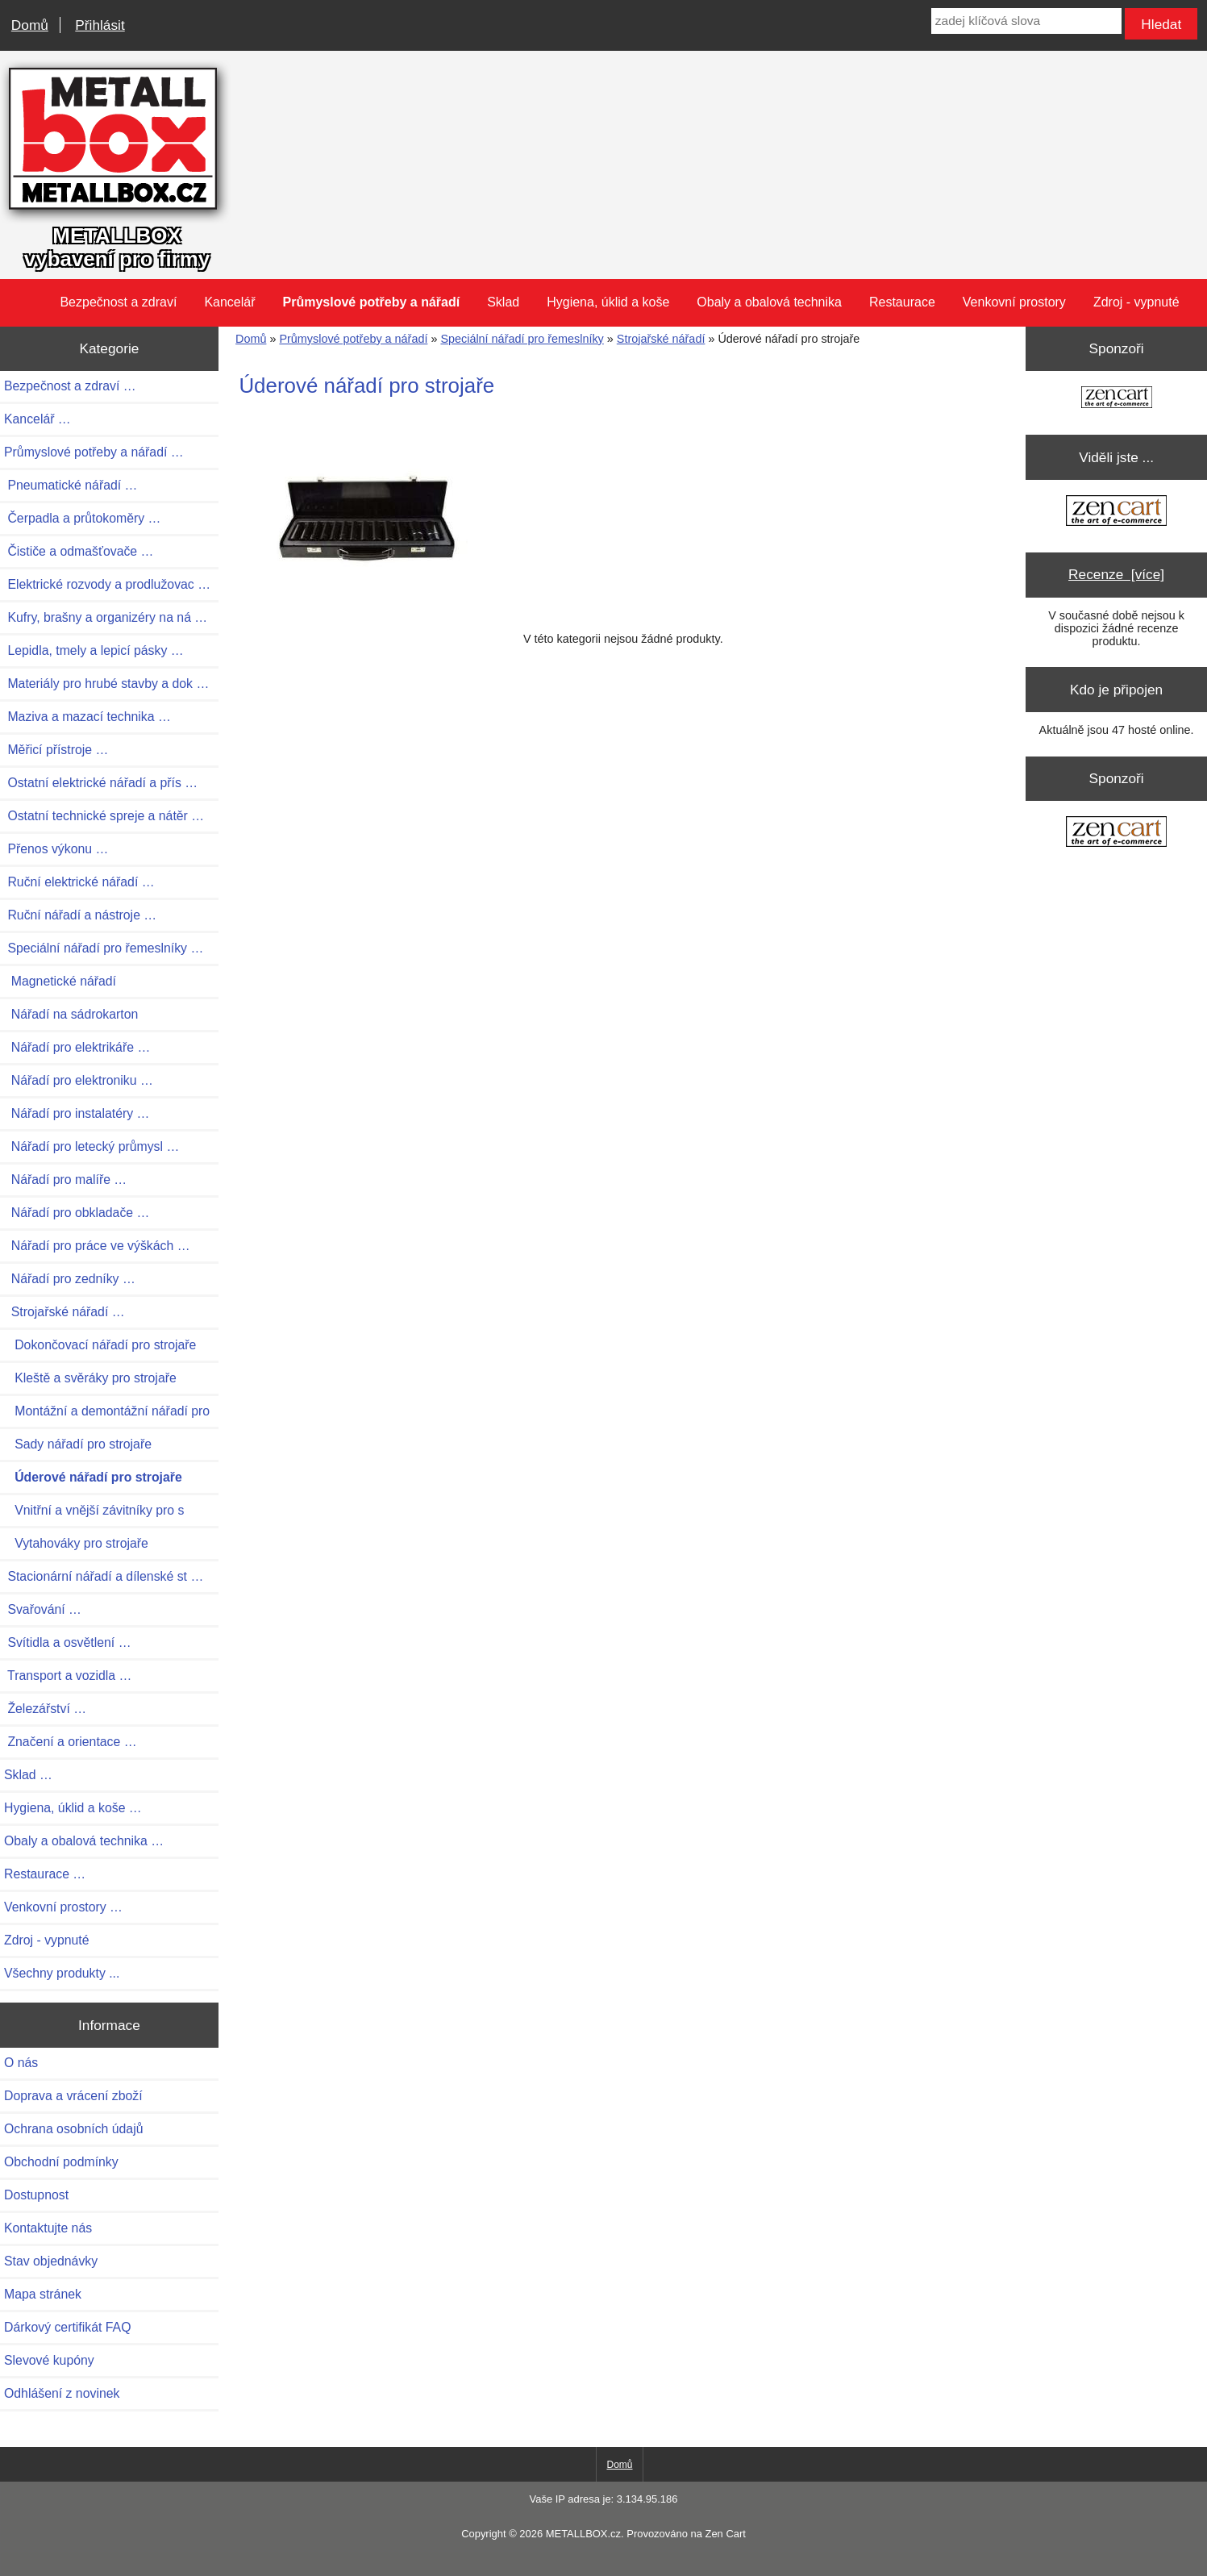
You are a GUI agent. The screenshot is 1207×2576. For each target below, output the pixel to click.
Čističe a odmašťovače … (78, 551)
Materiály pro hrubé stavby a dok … (106, 683)
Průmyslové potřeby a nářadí (353, 338)
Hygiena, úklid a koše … (73, 1808)
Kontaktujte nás (48, 2228)
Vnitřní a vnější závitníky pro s (94, 1510)
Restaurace (902, 302)
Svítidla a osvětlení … (67, 1642)
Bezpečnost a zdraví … (70, 386)
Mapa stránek (42, 2294)
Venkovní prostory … (63, 1907)
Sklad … (28, 1775)
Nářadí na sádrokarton (71, 1014)
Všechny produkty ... (61, 1973)
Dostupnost (36, 2195)
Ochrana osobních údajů (73, 2129)
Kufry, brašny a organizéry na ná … (105, 617)
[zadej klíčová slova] (1026, 21)
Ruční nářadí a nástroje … (80, 915)
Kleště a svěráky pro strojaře (90, 1378)
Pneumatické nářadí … (70, 485)
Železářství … (45, 1708)
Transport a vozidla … (67, 1675)
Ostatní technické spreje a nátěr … (104, 816)
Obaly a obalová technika (769, 302)
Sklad (503, 302)
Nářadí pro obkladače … (76, 1212)
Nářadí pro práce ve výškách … (96, 1246)
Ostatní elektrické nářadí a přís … (101, 783)
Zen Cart (725, 2534)
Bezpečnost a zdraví (118, 302)
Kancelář (229, 302)
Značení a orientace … (70, 1742)
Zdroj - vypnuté (1136, 302)
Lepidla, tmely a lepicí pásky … (94, 650)
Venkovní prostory (1014, 302)
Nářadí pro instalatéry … (76, 1113)
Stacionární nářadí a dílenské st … (103, 1576)
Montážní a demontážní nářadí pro (107, 1411)
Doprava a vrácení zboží (73, 2096)
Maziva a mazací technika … (87, 716)
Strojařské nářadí (661, 338)
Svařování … (42, 1609)
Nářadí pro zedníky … (69, 1279)
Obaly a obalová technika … (84, 1841)
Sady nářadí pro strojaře (78, 1444)
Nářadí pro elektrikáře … (77, 1047)
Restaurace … (44, 1874)
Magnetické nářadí (60, 981)
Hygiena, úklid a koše (608, 302)
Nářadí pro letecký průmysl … (91, 1146)
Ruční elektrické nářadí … (79, 882)
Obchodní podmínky (61, 2162)
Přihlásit (99, 25)
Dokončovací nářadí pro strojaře (100, 1345)
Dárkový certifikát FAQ (67, 2327)
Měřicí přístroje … (56, 750)
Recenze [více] (1116, 574)
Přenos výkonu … (56, 849)
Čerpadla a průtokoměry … (82, 518)
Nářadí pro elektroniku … (78, 1080)
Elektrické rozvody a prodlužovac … (107, 584)
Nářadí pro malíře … (65, 1179)
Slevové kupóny (49, 2360)
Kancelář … (37, 419)
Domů (29, 25)
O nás (21, 2063)
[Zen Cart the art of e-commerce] (1116, 398)
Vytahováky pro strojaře (76, 1543)
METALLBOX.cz (583, 2534)
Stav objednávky (51, 2261)
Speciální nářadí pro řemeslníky (521, 338)
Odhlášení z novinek (61, 2393)
